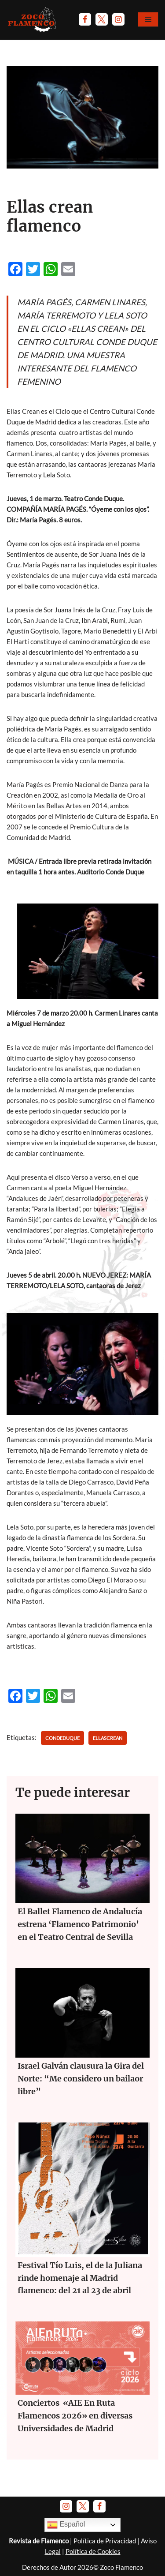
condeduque (62, 1738)
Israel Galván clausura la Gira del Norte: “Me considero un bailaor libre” (81, 2078)
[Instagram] (118, 19)
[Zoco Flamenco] (33, 19)
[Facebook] (85, 19)
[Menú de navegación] (148, 19)
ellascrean (107, 1738)
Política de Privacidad (104, 2541)
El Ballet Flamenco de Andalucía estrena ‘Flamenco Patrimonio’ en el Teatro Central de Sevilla (80, 1924)
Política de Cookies (93, 2551)
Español (66, 2525)
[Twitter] (101, 19)
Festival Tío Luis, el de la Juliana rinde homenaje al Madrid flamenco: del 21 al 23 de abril (80, 2278)
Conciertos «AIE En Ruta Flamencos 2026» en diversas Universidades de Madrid (75, 2416)
